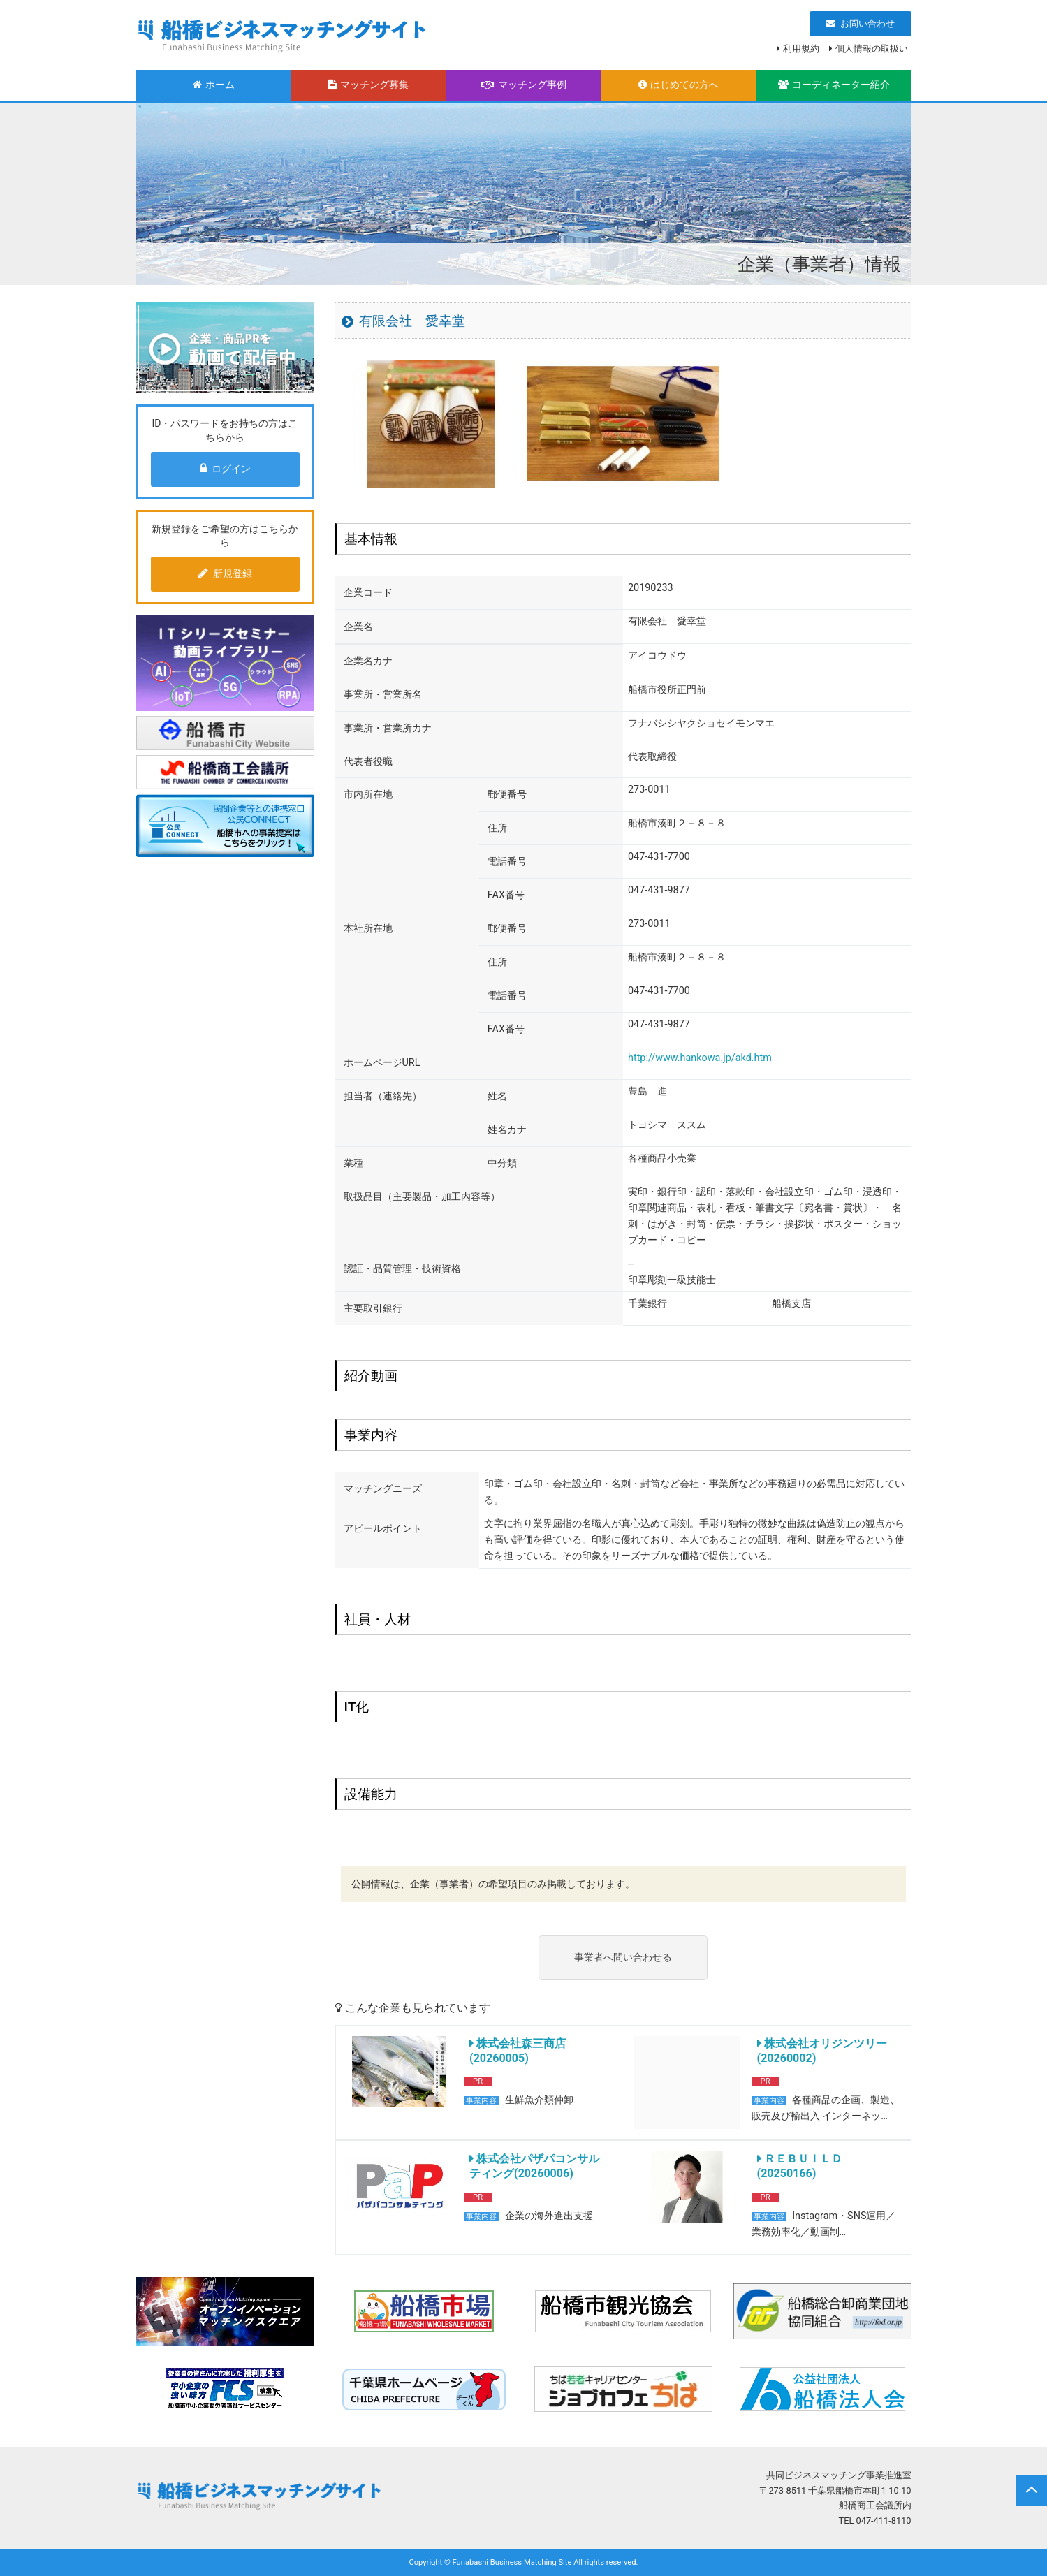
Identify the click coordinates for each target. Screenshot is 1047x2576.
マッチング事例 (523, 85)
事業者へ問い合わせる (623, 1957)
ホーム (214, 85)
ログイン (225, 468)
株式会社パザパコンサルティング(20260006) (534, 2166)
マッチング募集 (368, 85)
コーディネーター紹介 (834, 85)
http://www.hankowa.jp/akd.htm (700, 1058)
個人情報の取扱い (871, 48)
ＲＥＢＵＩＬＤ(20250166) (799, 2166)
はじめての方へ (678, 85)
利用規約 (801, 48)
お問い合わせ (860, 23)
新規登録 (225, 573)
